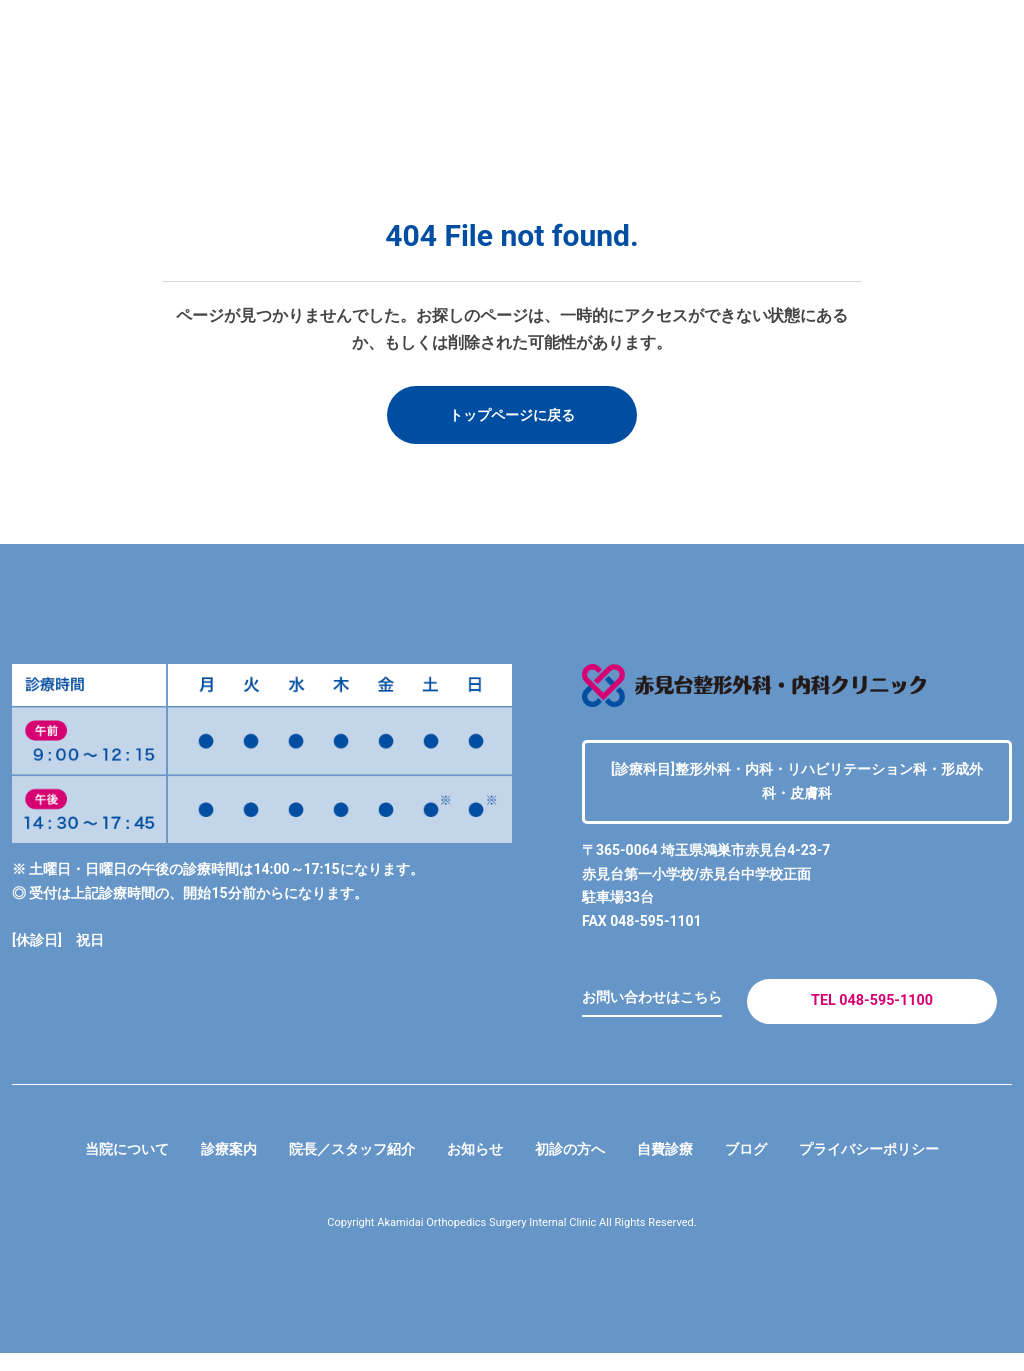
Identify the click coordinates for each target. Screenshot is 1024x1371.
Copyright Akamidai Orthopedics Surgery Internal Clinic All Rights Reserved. (512, 1241)
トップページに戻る (512, 416)
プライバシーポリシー (904, 1166)
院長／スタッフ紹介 (336, 1166)
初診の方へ (576, 1166)
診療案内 (200, 1166)
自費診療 (680, 1166)
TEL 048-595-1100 (871, 1011)
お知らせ (472, 1166)
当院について (88, 1166)
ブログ (768, 1166)
